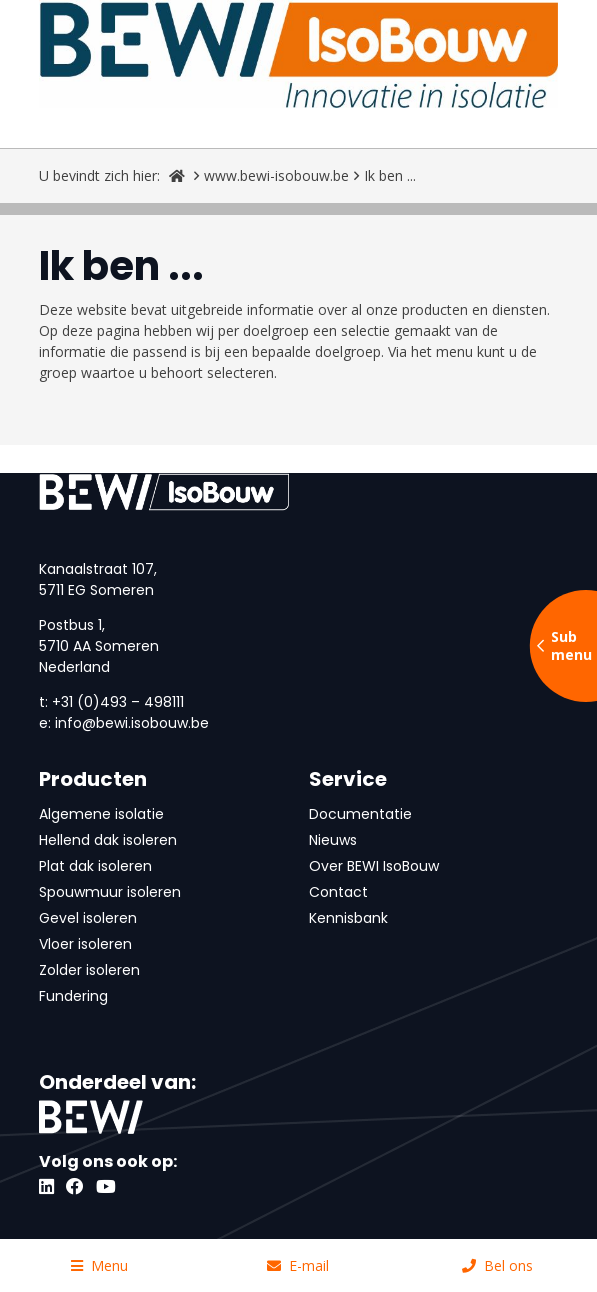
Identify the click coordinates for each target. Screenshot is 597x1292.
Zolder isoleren (89, 970)
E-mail (298, 1265)
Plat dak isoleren (95, 866)
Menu (99, 1265)
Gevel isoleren (88, 918)
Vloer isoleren (85, 944)
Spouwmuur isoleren (110, 892)
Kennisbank (348, 918)
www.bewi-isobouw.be (276, 175)
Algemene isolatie (101, 814)
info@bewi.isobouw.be (132, 723)
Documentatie (360, 814)
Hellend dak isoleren (108, 840)
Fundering (73, 996)
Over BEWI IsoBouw (374, 866)
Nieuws (333, 840)
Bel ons (497, 1265)
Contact (338, 892)
